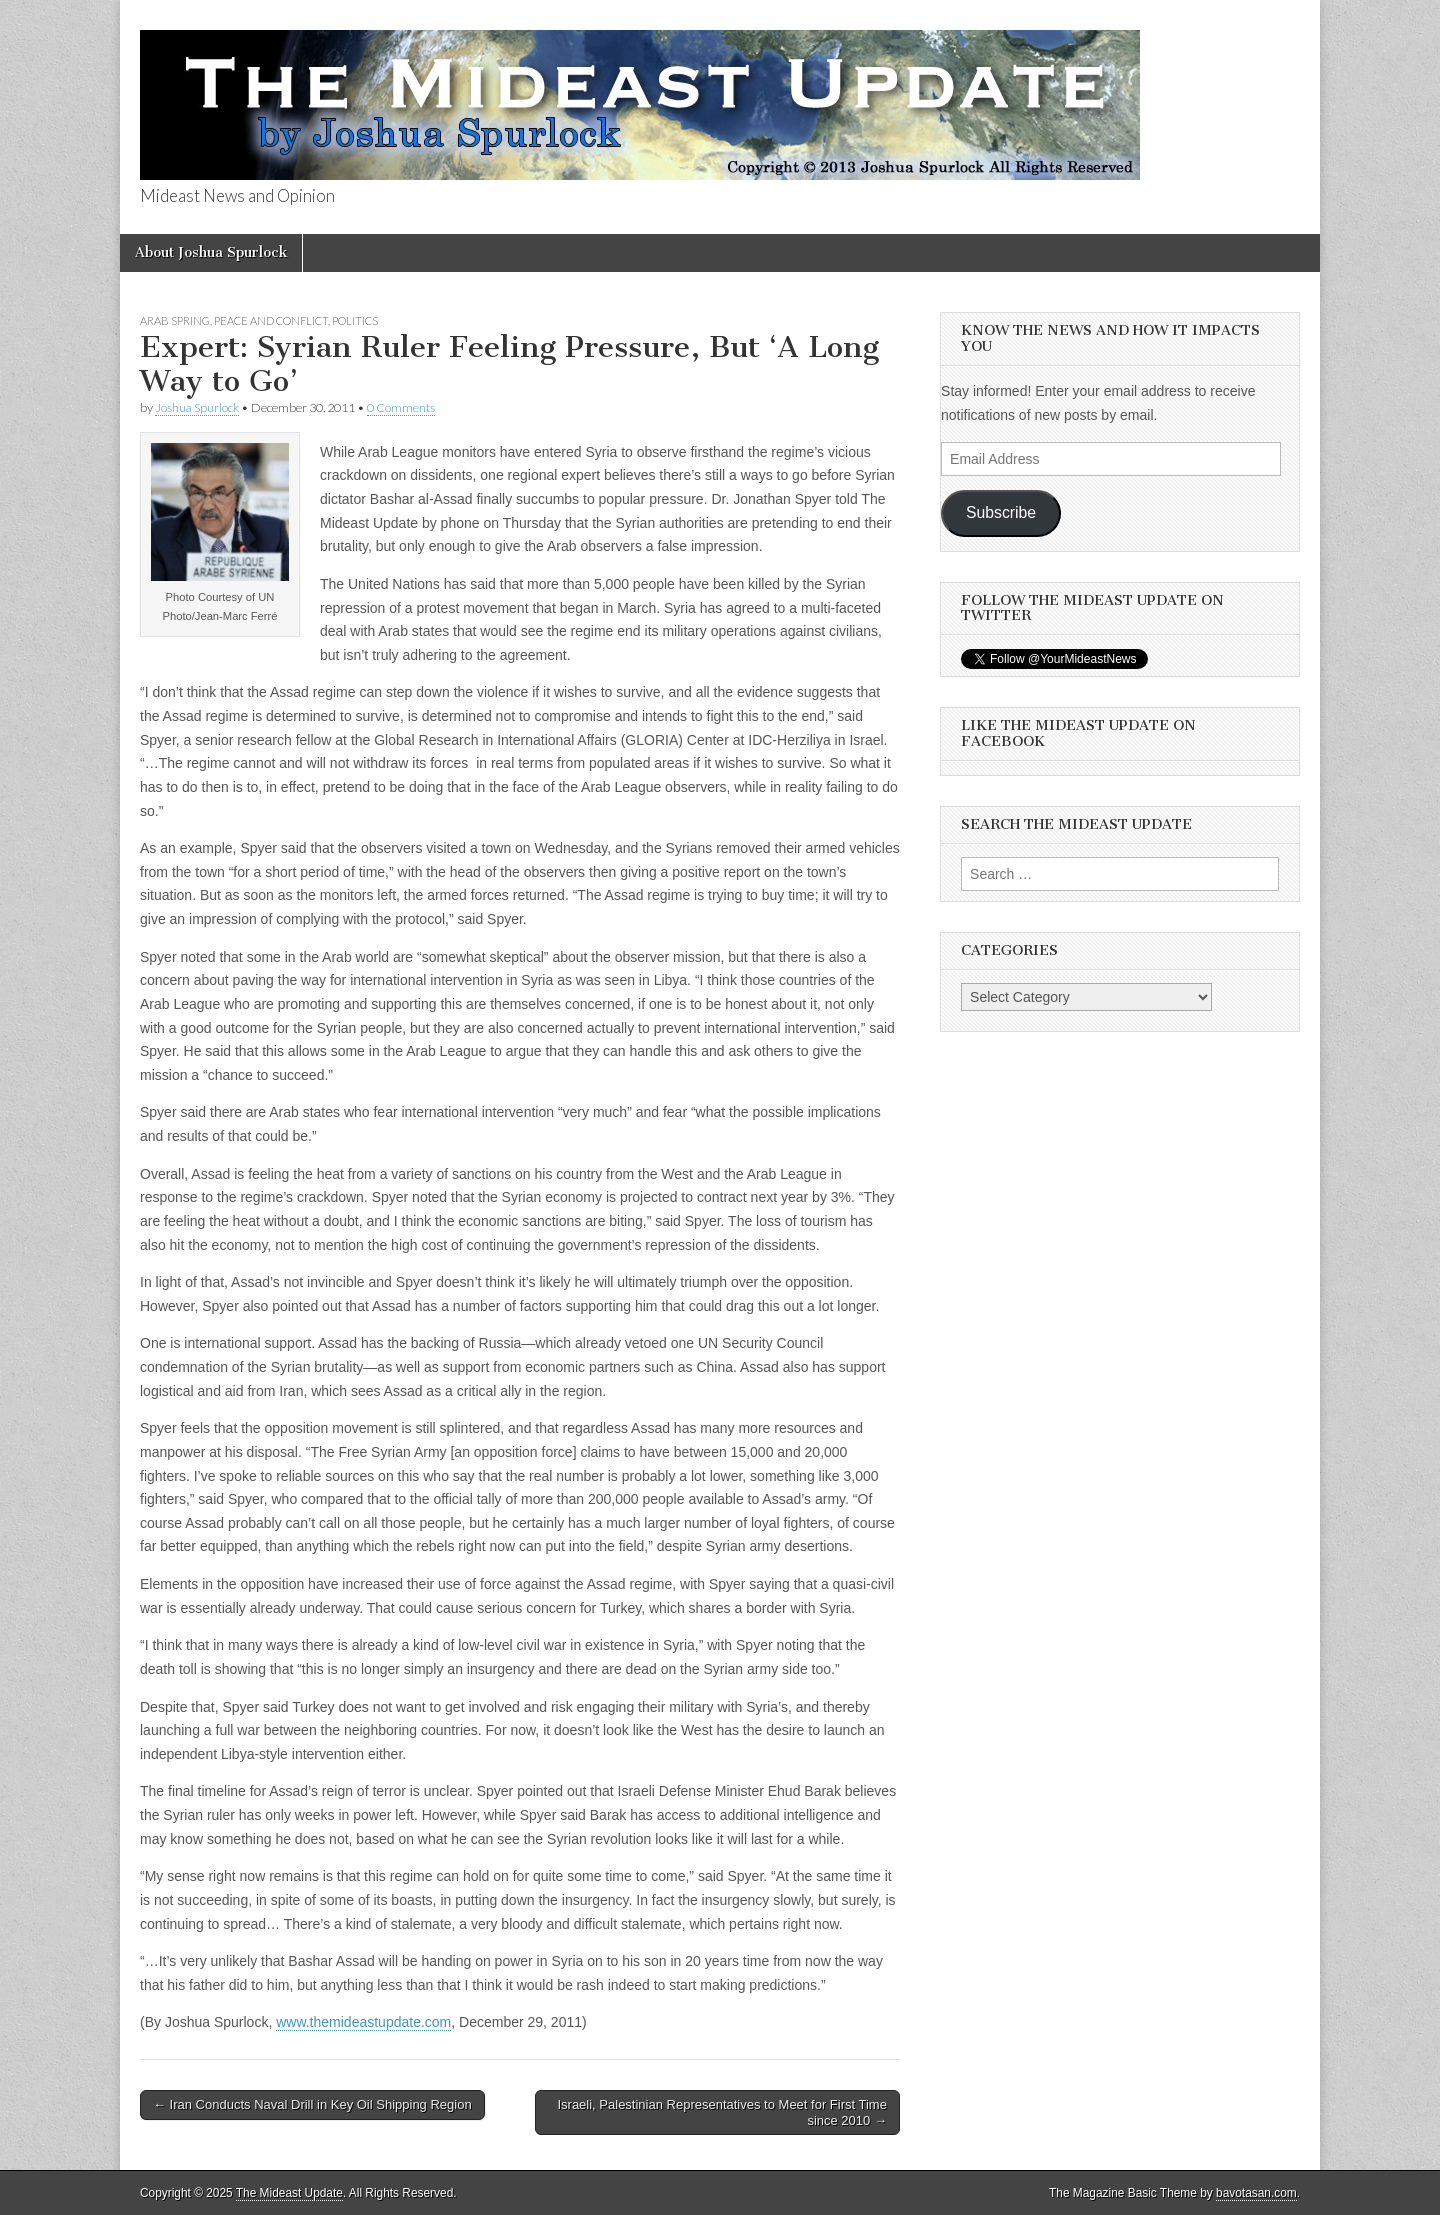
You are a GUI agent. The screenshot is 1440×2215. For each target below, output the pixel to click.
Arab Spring (175, 320)
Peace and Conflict (271, 320)
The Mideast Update (289, 2193)
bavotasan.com (1256, 2193)
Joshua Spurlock (197, 407)
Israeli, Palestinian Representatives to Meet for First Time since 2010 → (721, 2112)
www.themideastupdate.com (363, 2022)
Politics (355, 320)
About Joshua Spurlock (211, 252)
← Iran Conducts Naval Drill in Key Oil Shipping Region (312, 2104)
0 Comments (401, 407)
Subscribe (1001, 512)
